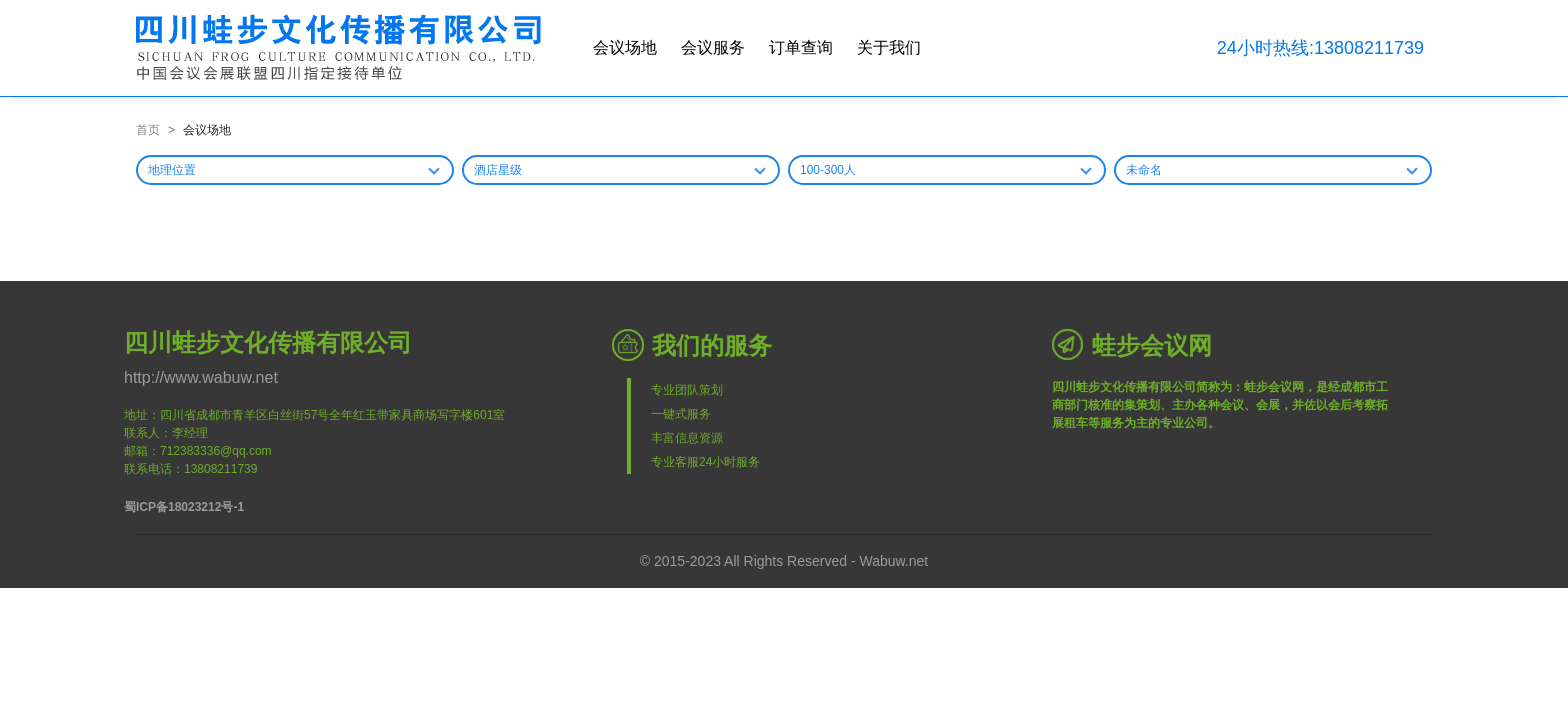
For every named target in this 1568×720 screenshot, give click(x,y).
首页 (148, 130)
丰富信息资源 (687, 438)
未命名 (1144, 170)
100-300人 (828, 170)
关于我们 (889, 47)
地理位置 (172, 170)
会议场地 (625, 47)
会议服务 (713, 47)
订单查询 (801, 47)
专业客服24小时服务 (705, 462)
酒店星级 (498, 170)
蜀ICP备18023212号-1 (184, 507)
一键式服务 (681, 414)
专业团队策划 (687, 390)
